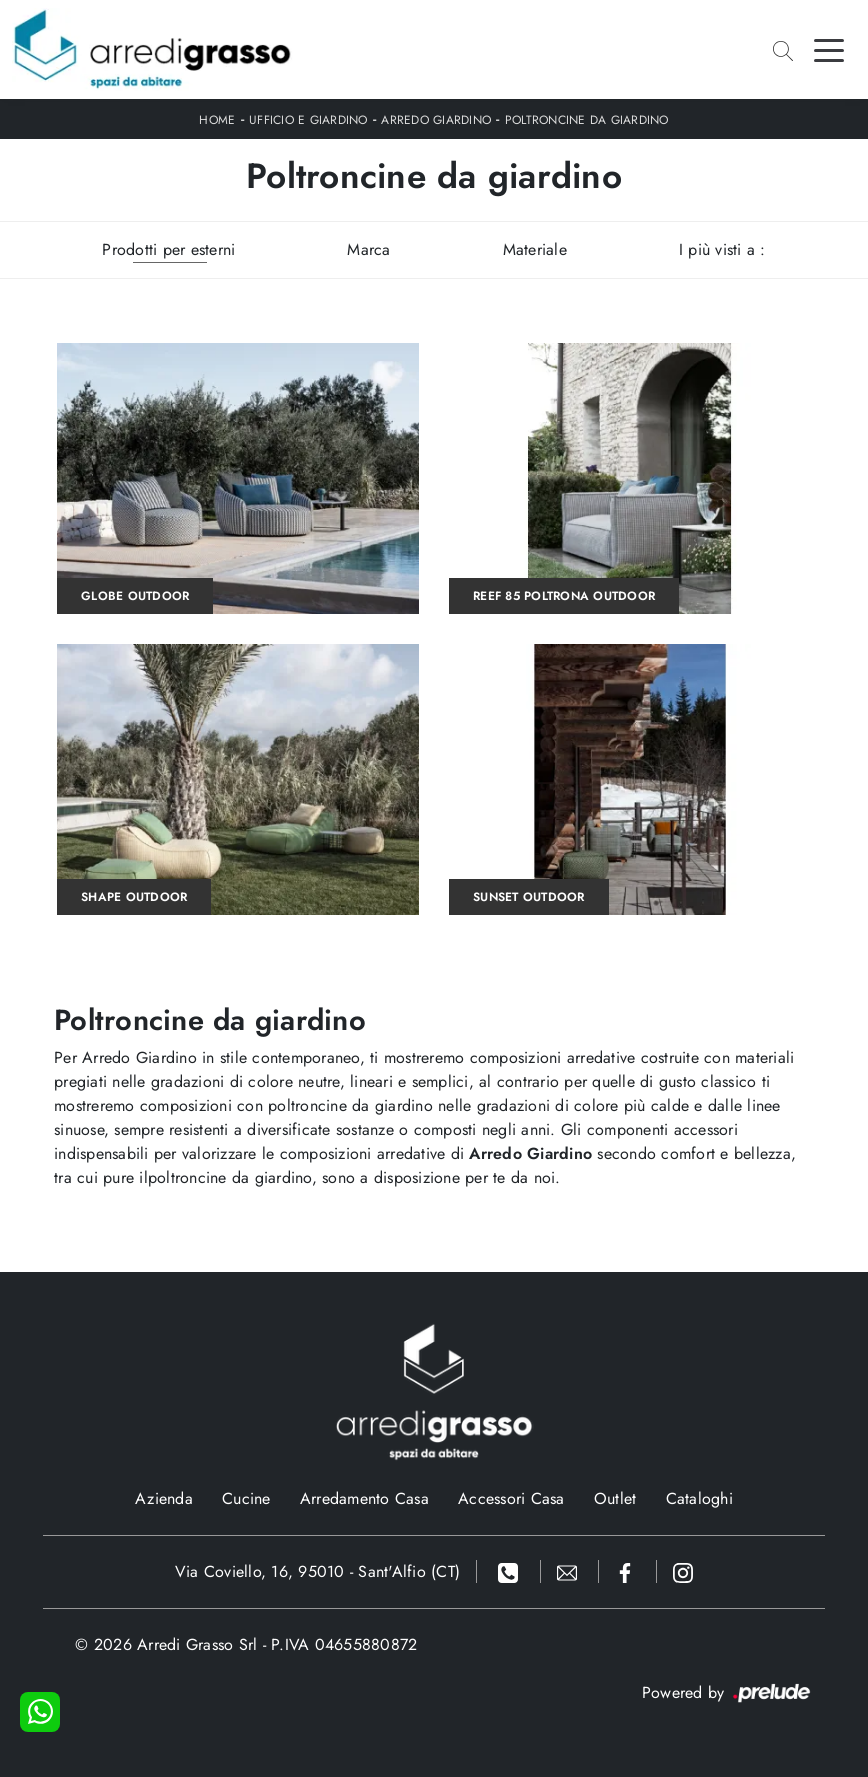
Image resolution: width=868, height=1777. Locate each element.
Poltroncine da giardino (587, 120)
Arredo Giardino (436, 120)
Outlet (615, 1498)
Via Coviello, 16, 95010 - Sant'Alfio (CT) (317, 1571)
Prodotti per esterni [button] (168, 249)
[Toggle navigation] (829, 49)
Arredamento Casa (364, 1498)
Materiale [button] (535, 249)
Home (217, 120)
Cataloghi (699, 1498)
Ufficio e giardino (308, 120)
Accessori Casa (511, 1498)
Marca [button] (368, 249)
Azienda (164, 1498)
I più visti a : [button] (722, 249)
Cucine (246, 1498)
